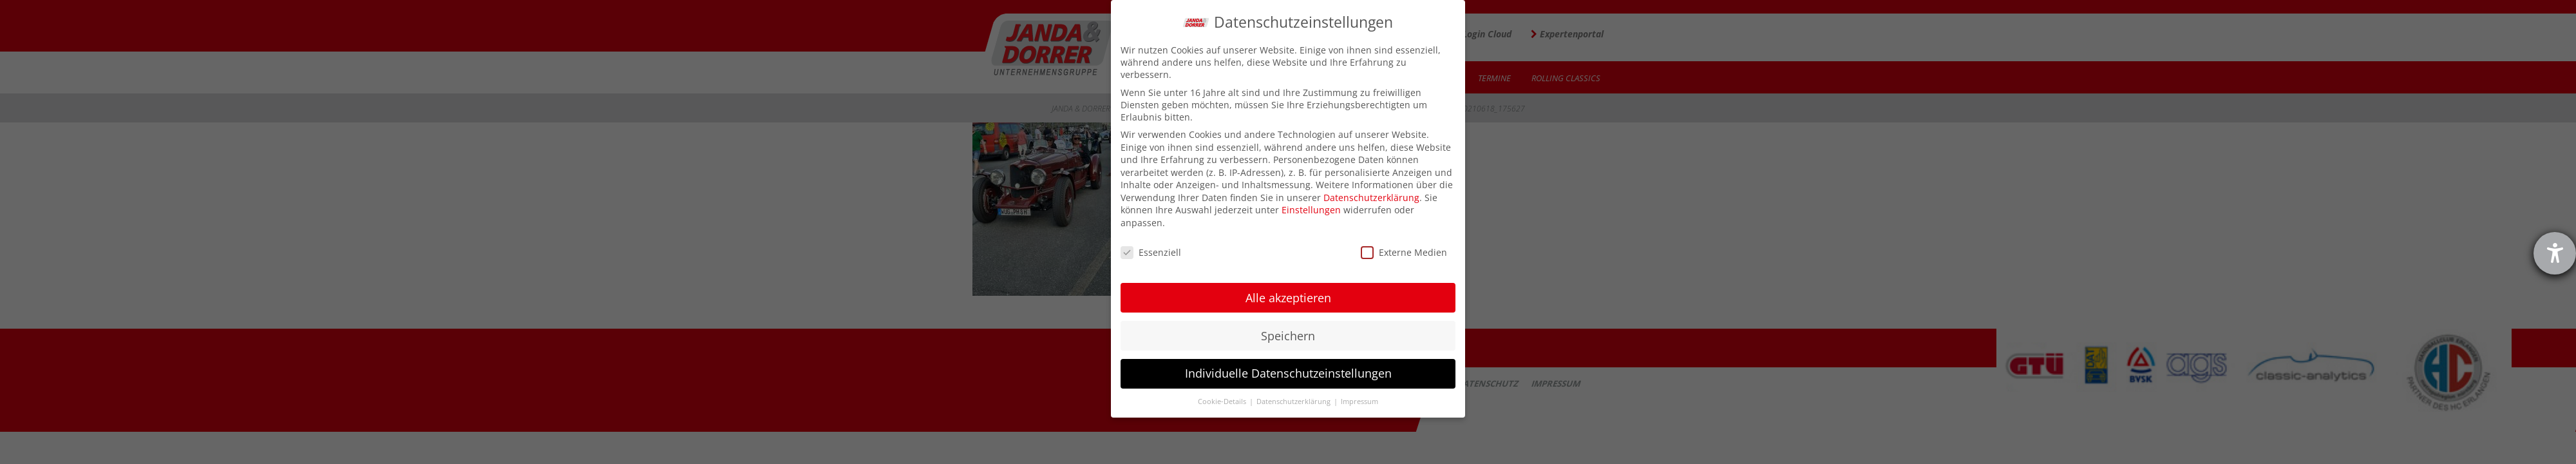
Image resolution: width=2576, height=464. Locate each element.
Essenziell (1151, 252)
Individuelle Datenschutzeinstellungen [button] (1288, 373)
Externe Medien (1404, 252)
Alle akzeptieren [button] (1288, 297)
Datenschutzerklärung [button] (1294, 401)
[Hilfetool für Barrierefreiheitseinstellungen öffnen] (2554, 253)
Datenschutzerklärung (1371, 197)
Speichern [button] (1288, 335)
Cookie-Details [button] (1223, 401)
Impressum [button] (1359, 401)
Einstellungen (1311, 210)
